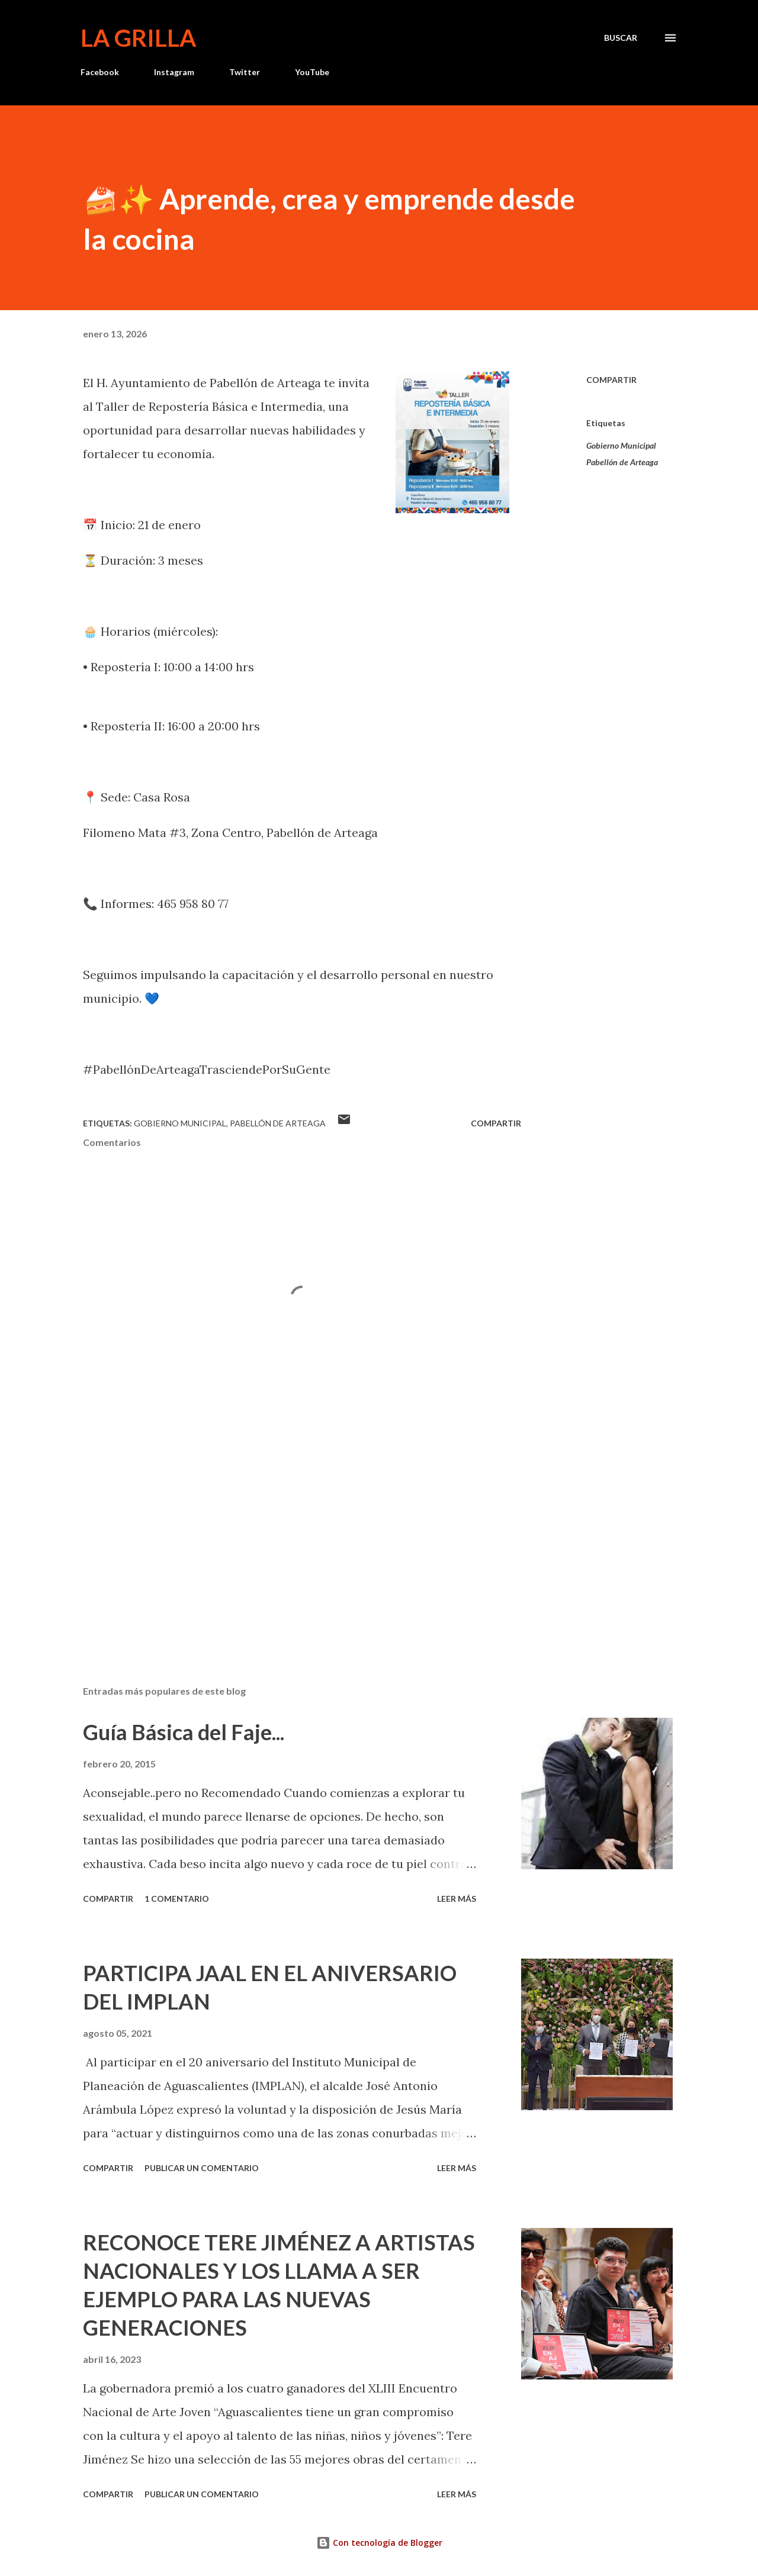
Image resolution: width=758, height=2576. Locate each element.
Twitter (244, 72)
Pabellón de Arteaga (622, 462)
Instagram (174, 72)
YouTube (312, 72)
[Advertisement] (283, 1538)
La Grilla (138, 38)
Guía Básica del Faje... (183, 1732)
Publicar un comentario (201, 2168)
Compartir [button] (611, 380)
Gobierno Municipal (621, 445)
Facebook (100, 72)
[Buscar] (620, 38)
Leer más (456, 1899)
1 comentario (176, 1899)
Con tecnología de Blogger (379, 2542)
